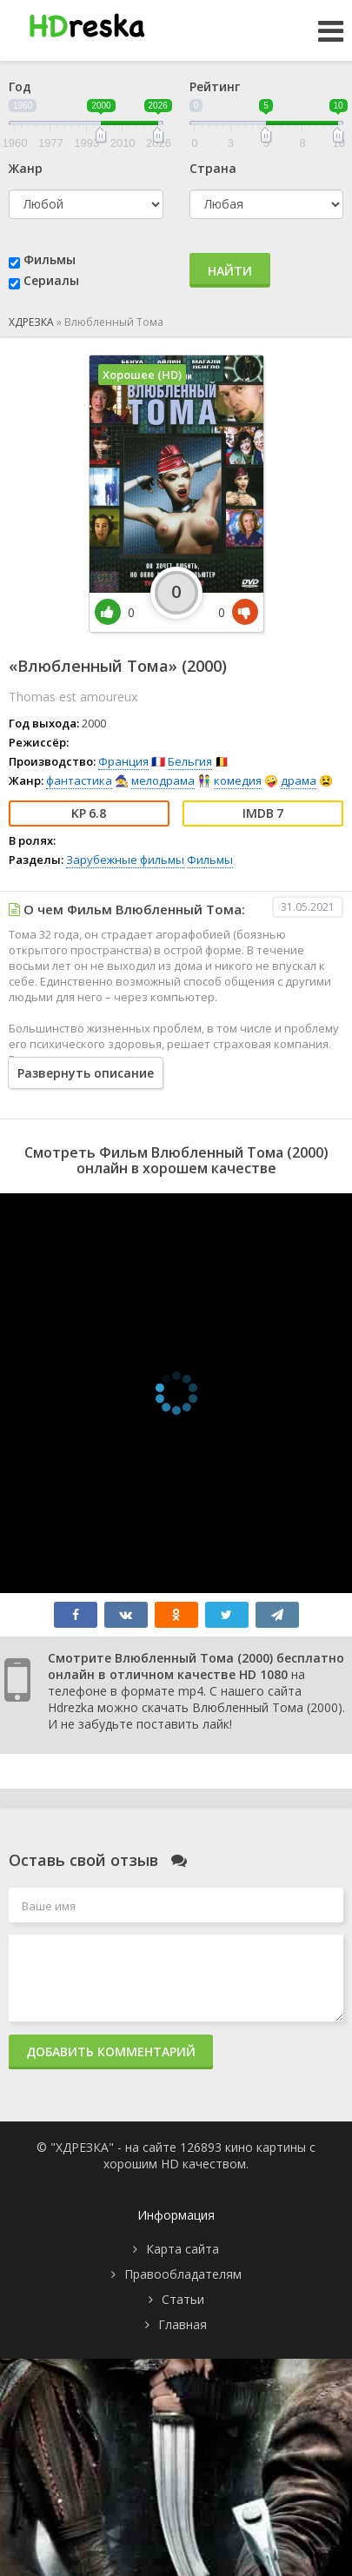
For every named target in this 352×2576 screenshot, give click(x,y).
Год (20, 86)
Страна (212, 168)
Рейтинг (214, 86)
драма (298, 780)
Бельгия (190, 761)
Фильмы (49, 259)
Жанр (26, 168)
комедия (238, 780)
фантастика (79, 780)
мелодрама (163, 780)
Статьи (183, 2299)
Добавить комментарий (111, 2051)
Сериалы (51, 280)
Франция (123, 761)
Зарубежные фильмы (125, 859)
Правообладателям (183, 2274)
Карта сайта (182, 2249)
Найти (230, 270)
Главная (182, 2324)
